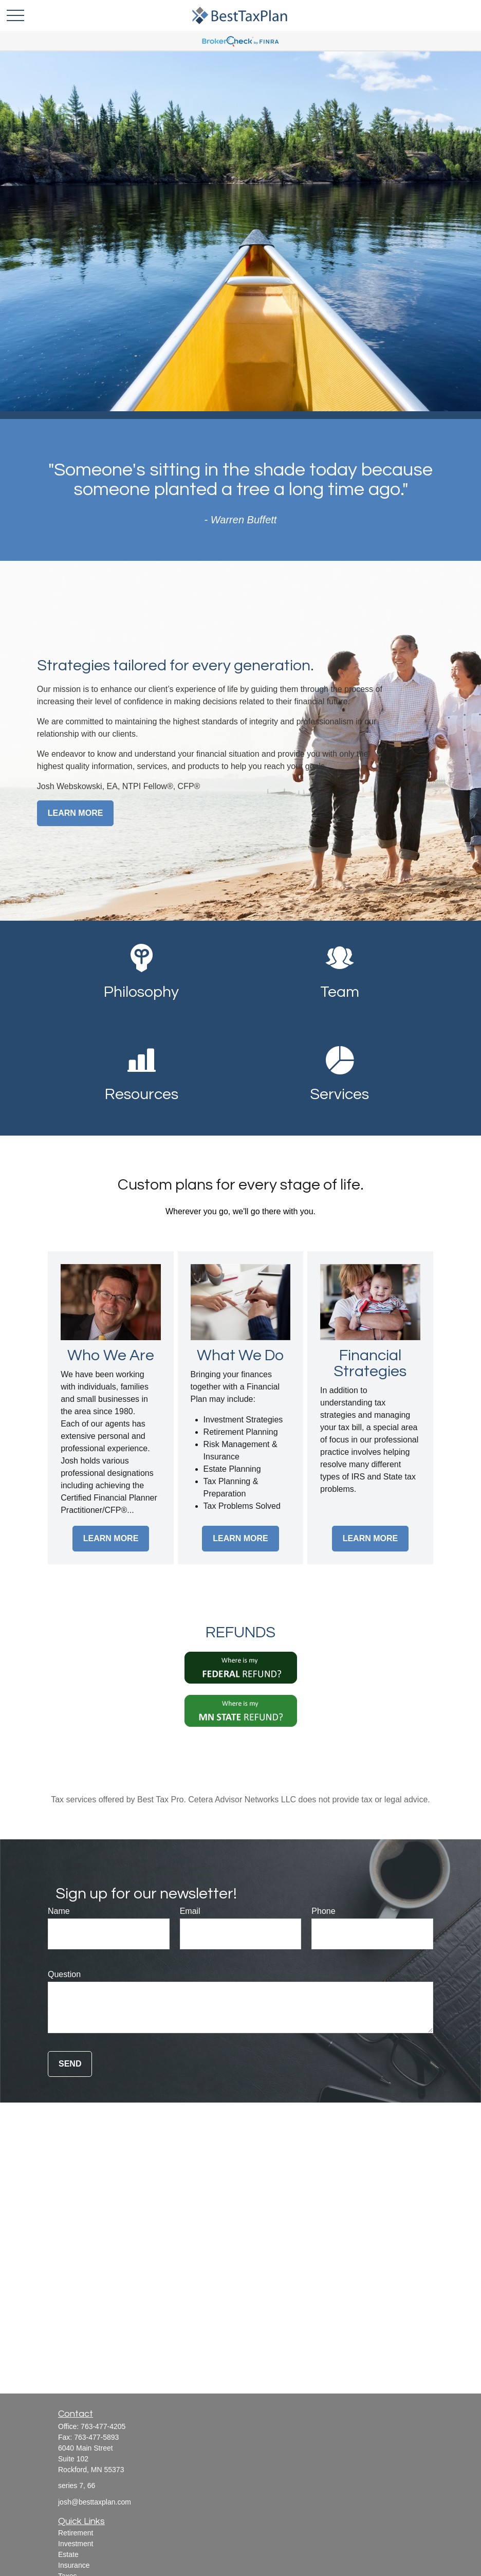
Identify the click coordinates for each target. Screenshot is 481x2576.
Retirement (75, 2533)
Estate (68, 2554)
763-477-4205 (103, 2426)
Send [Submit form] (70, 2063)
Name (59, 1911)
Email (190, 1911)
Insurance (73, 2565)
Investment (75, 2544)
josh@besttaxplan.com (94, 2502)
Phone (323, 1911)
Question (64, 1974)
